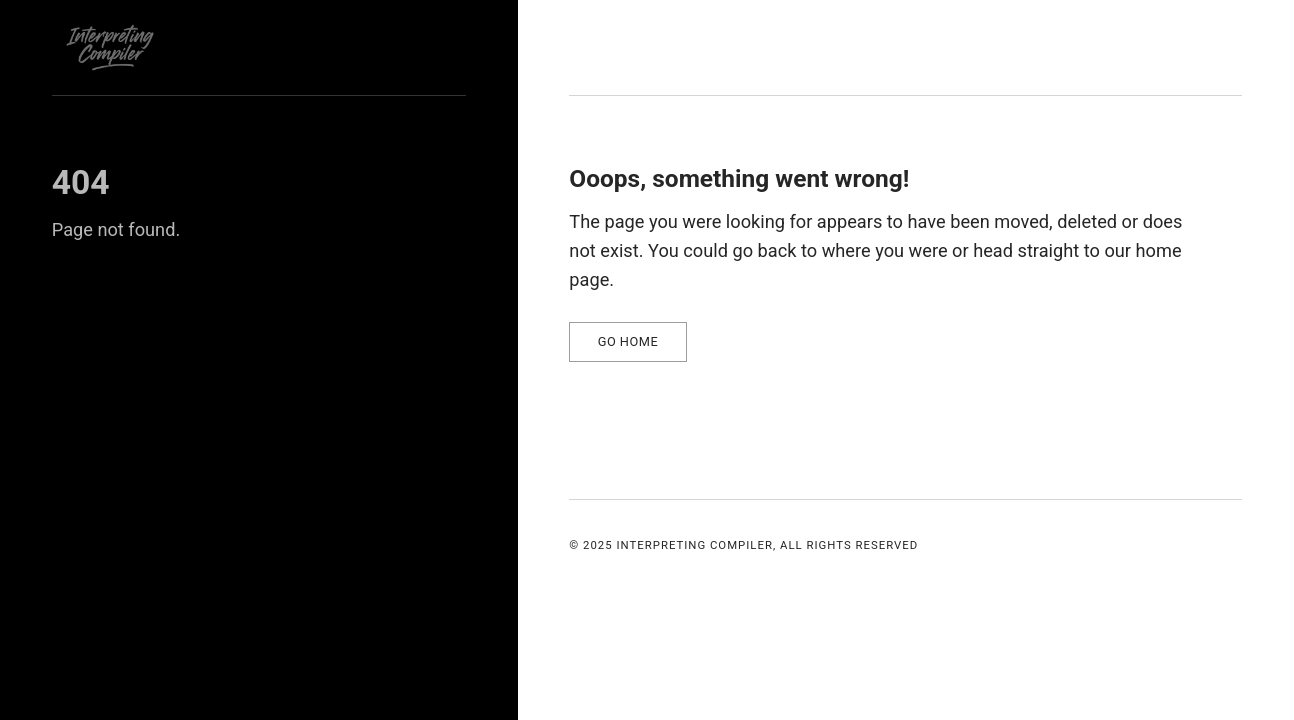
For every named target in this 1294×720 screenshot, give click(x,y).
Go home (628, 341)
